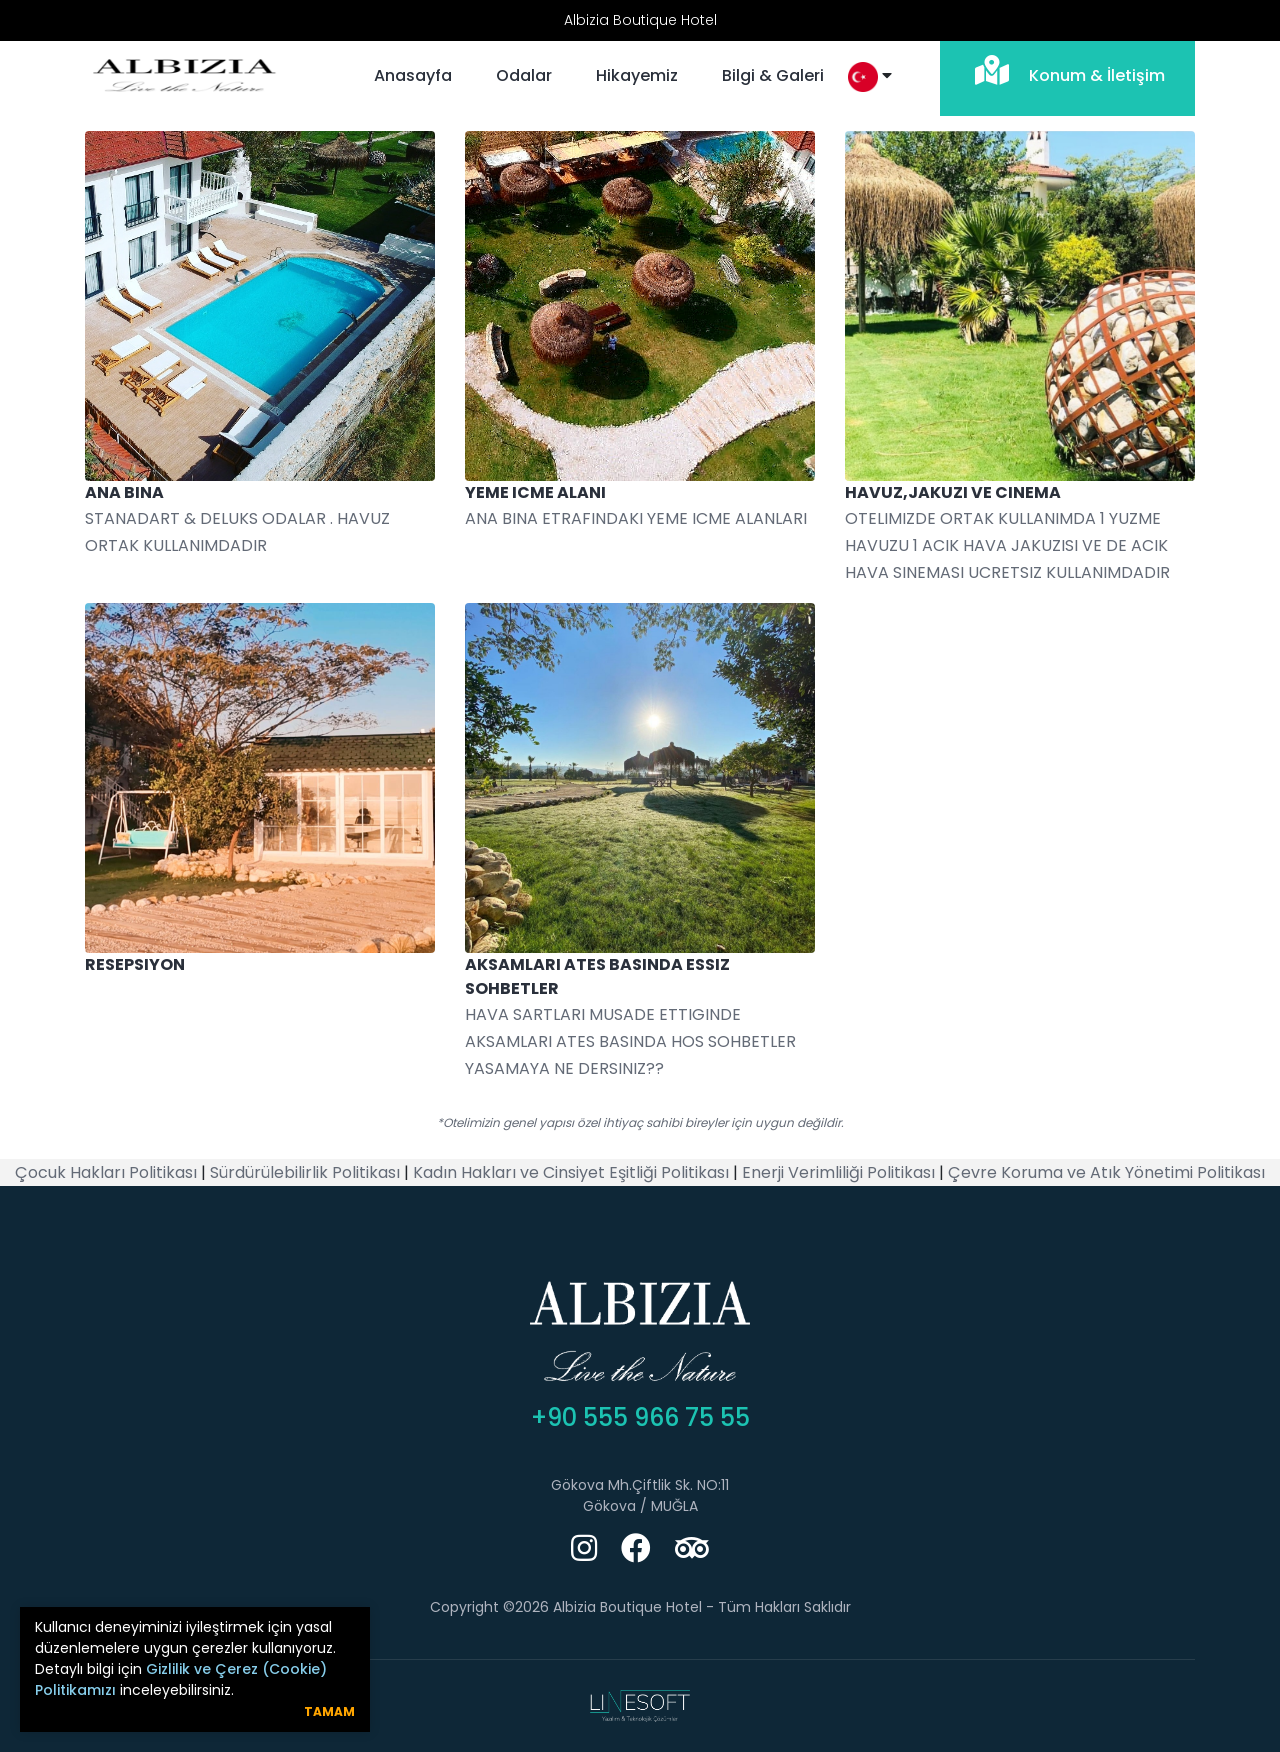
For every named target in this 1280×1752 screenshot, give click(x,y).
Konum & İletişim (1067, 71)
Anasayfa (413, 75)
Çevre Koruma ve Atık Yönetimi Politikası (1106, 1172)
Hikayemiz (637, 75)
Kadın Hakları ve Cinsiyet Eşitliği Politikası (571, 1172)
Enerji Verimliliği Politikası (838, 1172)
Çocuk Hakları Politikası (106, 1172)
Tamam (329, 1711)
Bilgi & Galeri (773, 75)
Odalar (524, 75)
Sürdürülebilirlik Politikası (305, 1172)
